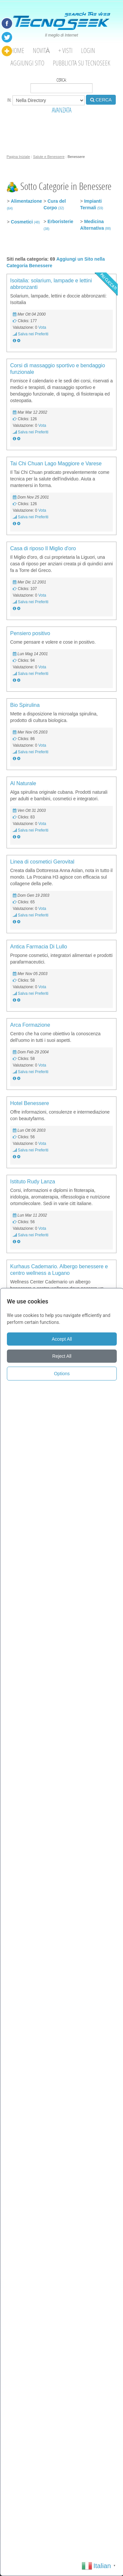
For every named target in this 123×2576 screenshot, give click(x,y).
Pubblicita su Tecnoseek (81, 63)
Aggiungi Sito (27, 63)
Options (62, 1373)
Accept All (62, 1339)
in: (46, 100)
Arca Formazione (30, 1025)
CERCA (101, 99)
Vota (42, 327)
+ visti (65, 50)
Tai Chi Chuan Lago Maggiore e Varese (56, 463)
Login (88, 50)
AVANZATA (62, 110)
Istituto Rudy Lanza (32, 1181)
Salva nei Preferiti (33, 334)
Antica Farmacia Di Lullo (38, 946)
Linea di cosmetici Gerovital (42, 861)
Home (17, 50)
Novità (41, 50)
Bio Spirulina (25, 705)
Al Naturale (23, 783)
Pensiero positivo (30, 633)
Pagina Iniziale (18, 157)
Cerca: (61, 85)
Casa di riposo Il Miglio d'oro (43, 548)
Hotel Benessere (29, 1103)
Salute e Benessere (49, 157)
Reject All (61, 1356)
